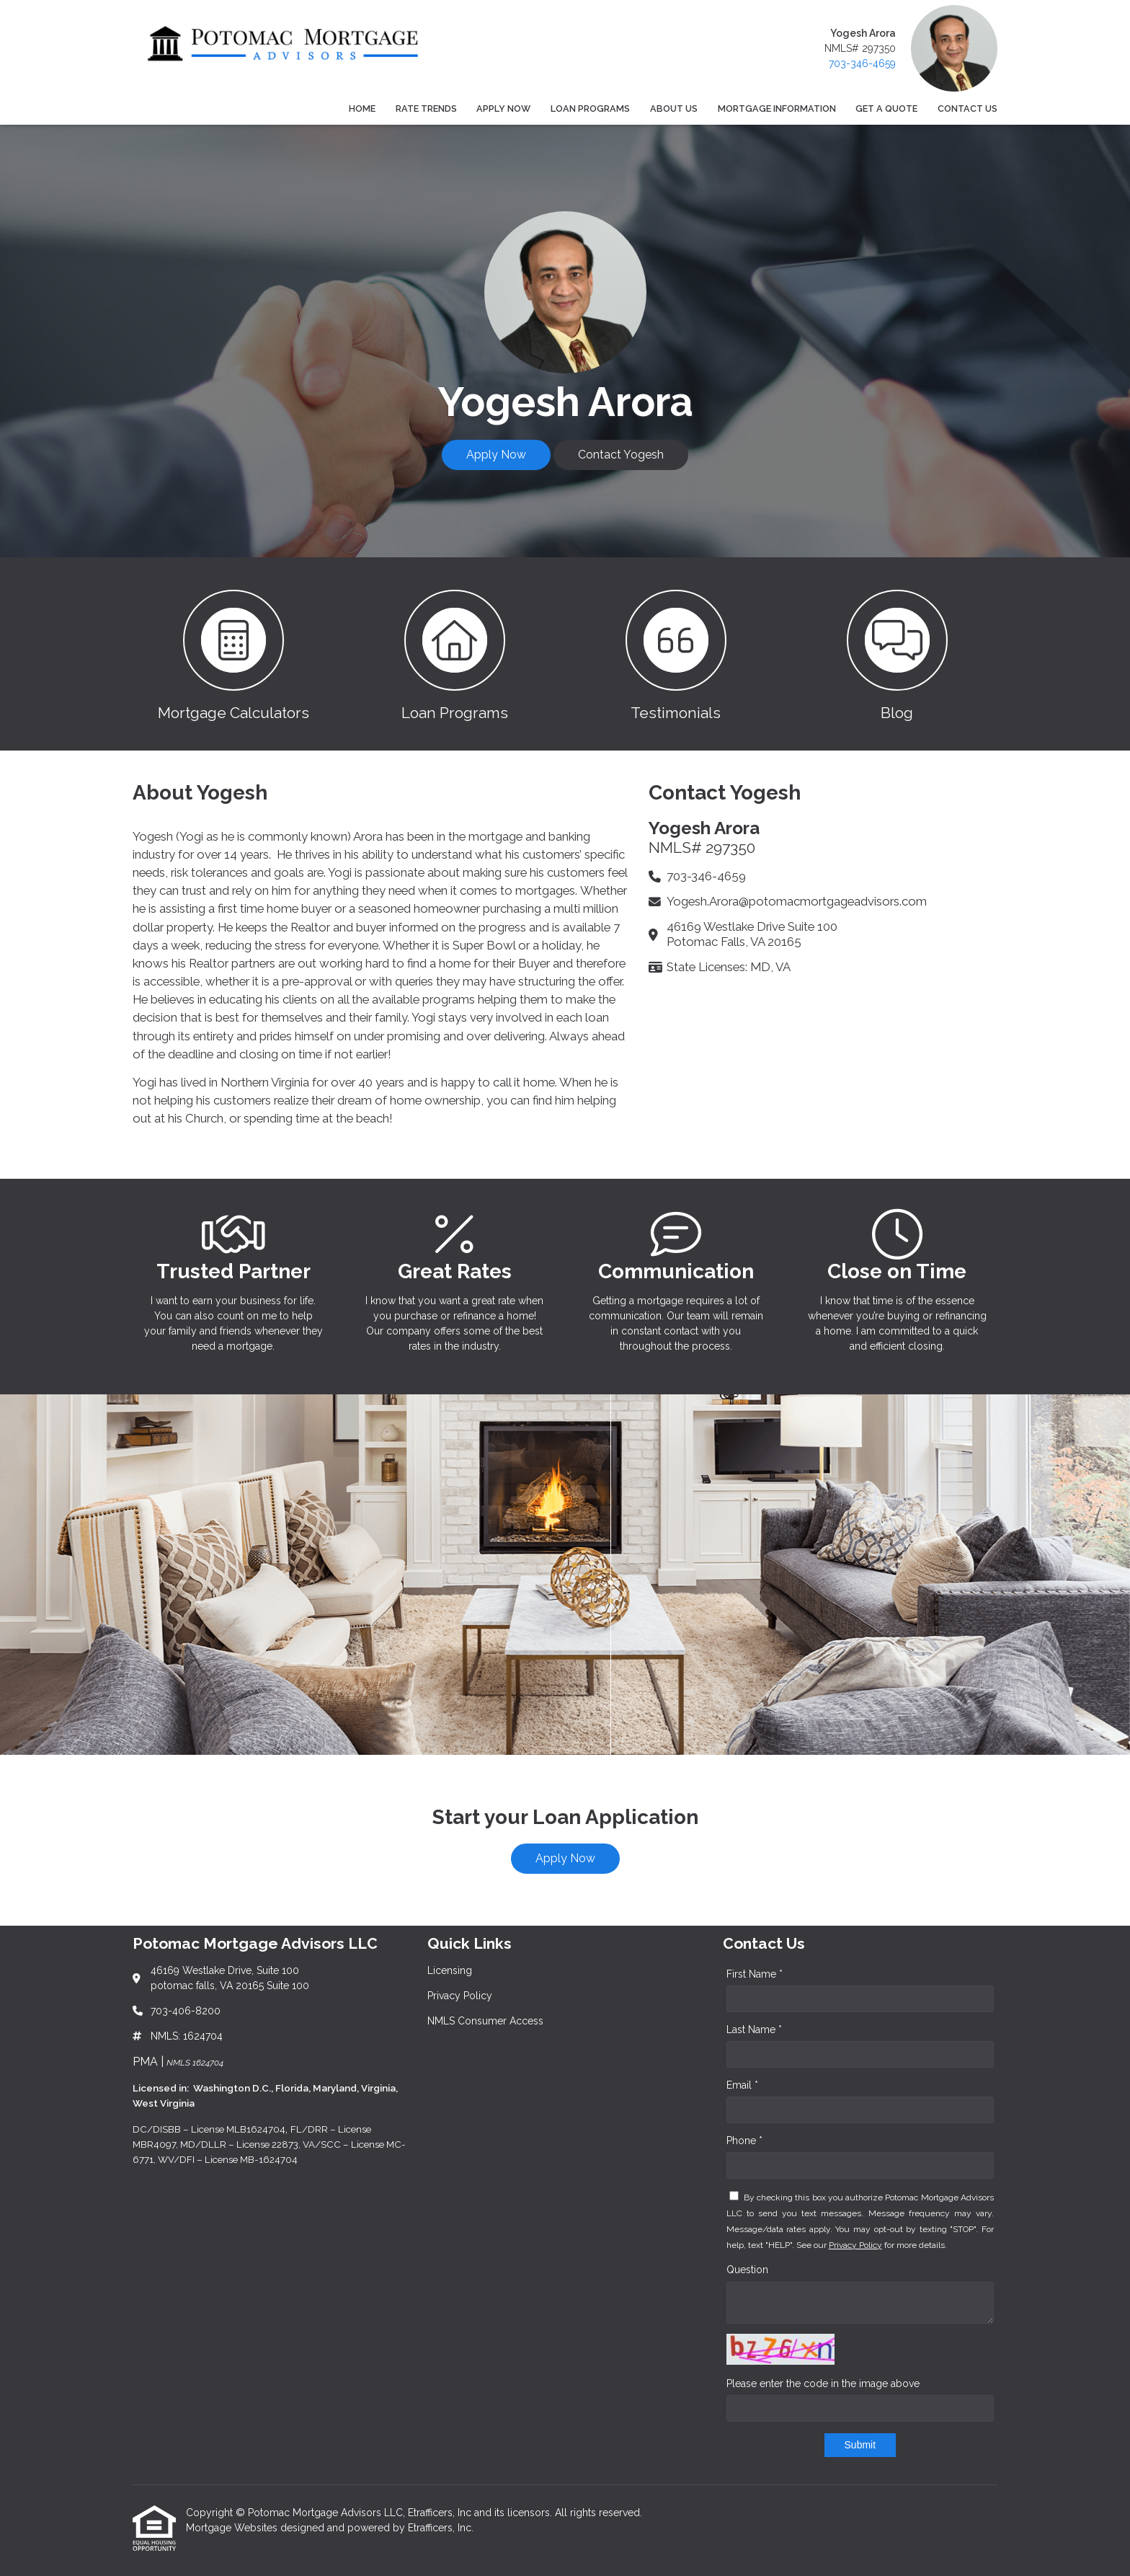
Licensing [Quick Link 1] (449, 1970)
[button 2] (454, 654)
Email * (742, 2085)
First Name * (754, 1974)
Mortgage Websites (233, 2527)
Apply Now (503, 108)
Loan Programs (590, 108)
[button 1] (233, 654)
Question (747, 2269)
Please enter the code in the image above (823, 2383)
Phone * (744, 2140)
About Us (674, 108)
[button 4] (896, 654)
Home (362, 108)
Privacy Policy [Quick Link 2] (459, 1995)
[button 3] (675, 654)
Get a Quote (886, 108)
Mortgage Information (777, 108)
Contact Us (967, 108)
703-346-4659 (862, 63)
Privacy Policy (855, 2245)
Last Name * (754, 2029)
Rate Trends (426, 108)
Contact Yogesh (621, 454)
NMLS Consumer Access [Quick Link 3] (485, 2021)
